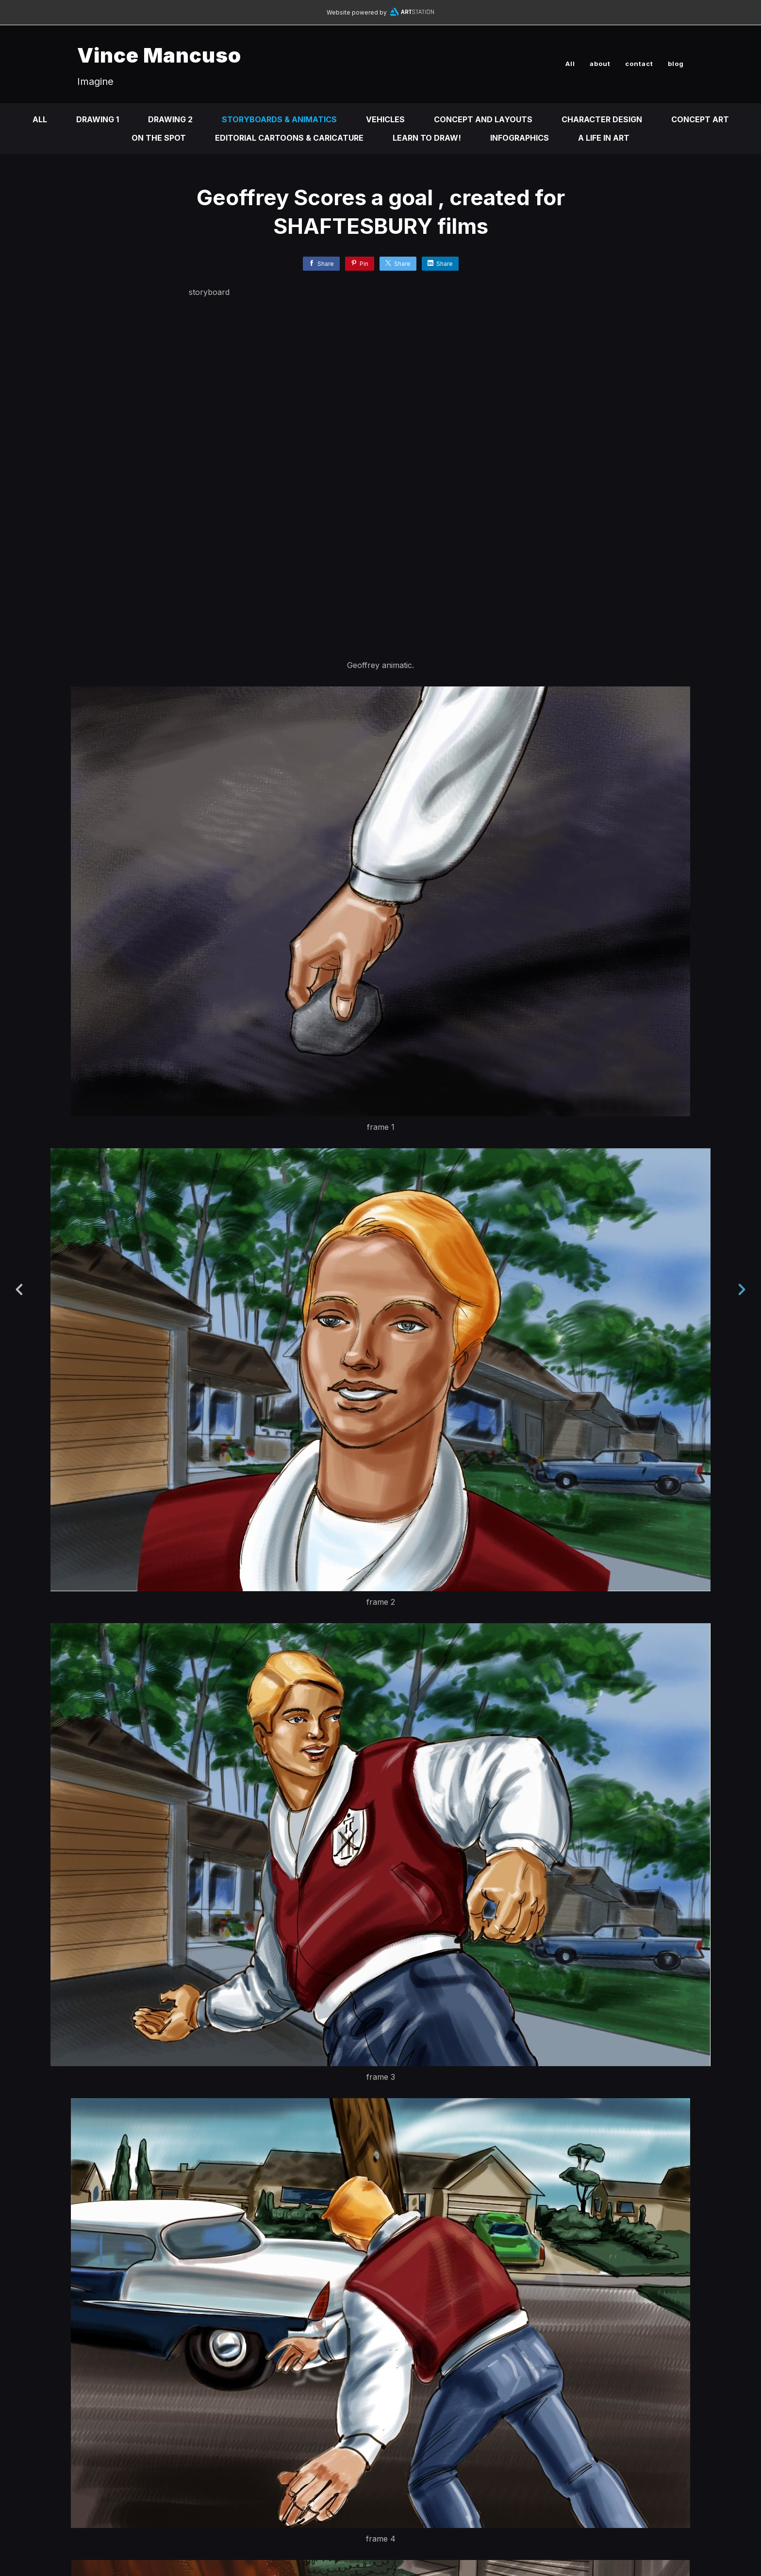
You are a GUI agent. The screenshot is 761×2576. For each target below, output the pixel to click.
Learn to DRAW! (427, 138)
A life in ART (603, 138)
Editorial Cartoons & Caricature (289, 138)
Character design (602, 119)
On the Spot (159, 138)
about (600, 63)
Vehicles (385, 119)
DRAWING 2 (170, 119)
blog (676, 63)
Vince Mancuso (159, 55)
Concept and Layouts (483, 119)
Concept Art (700, 119)
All (570, 63)
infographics (519, 138)
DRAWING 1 (97, 119)
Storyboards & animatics (279, 119)
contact (639, 63)
